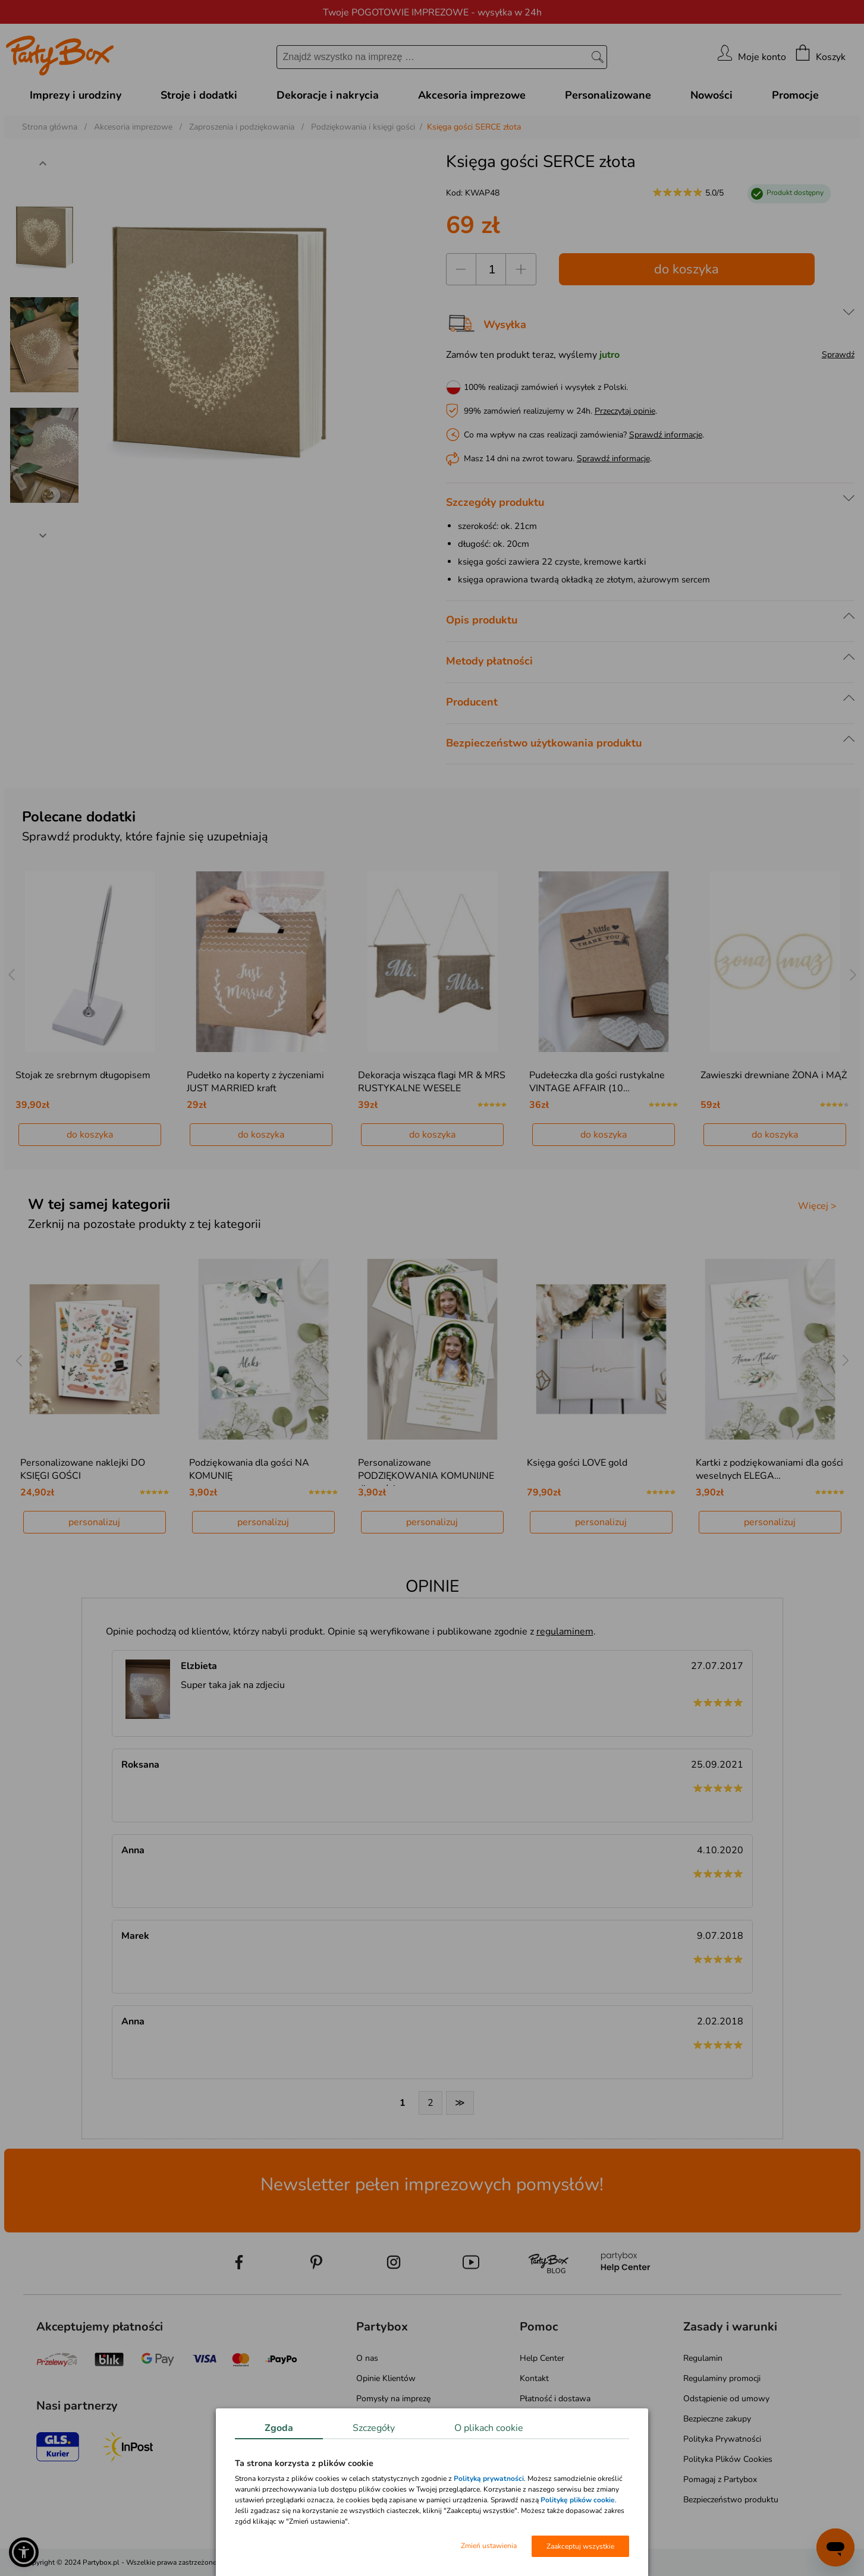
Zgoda (279, 2428)
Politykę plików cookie (578, 2500)
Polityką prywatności (489, 2478)
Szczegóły (374, 2428)
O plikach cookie (488, 2428)
